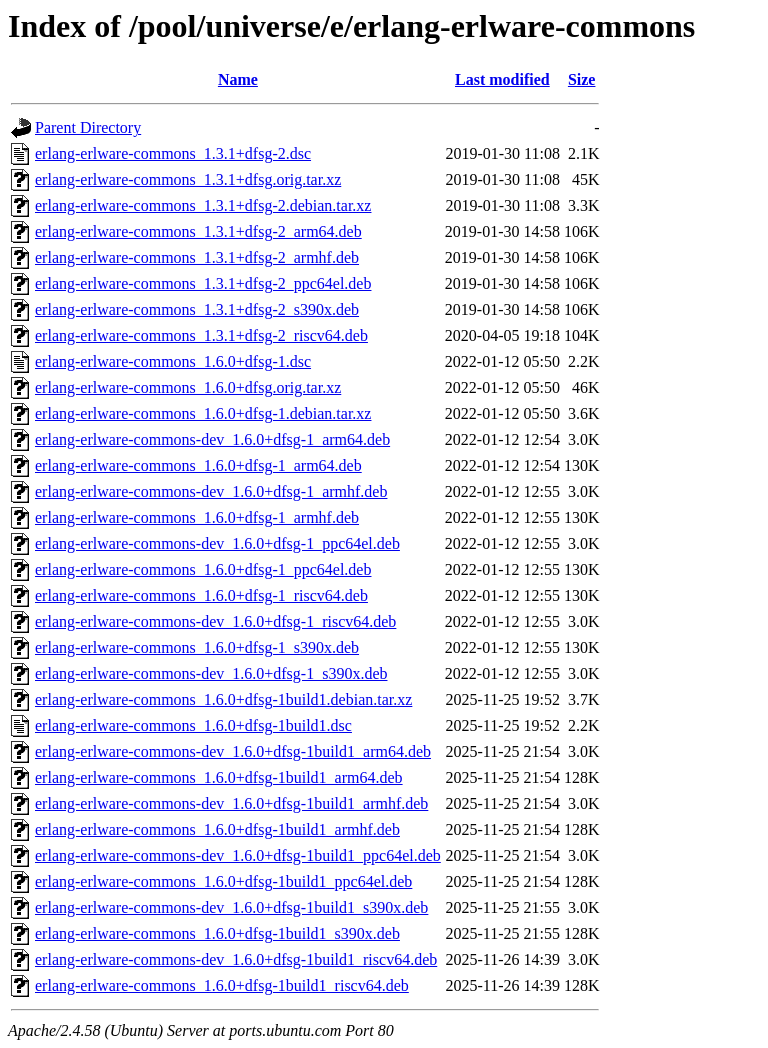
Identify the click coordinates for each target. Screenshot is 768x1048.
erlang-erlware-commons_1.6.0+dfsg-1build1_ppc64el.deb (223, 881)
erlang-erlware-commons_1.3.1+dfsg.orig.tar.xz (188, 179)
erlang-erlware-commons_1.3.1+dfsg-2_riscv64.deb (201, 335)
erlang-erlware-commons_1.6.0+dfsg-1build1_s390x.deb (217, 933)
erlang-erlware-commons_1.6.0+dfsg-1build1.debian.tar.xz (223, 699)
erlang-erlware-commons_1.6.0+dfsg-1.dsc (173, 361)
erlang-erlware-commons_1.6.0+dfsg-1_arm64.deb (198, 465)
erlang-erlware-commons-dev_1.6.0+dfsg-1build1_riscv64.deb (236, 959)
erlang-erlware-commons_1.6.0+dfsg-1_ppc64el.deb (203, 569)
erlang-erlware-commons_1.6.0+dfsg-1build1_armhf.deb (217, 829)
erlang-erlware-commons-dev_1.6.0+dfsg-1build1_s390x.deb (231, 907)
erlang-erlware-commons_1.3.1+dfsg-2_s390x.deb (197, 309)
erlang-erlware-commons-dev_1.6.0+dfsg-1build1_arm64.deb (233, 751)
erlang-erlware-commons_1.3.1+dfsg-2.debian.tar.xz (203, 205)
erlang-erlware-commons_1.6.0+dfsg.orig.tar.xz (188, 387)
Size (582, 79)
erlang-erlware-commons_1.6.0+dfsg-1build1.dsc (193, 725)
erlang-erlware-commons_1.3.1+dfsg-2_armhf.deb (197, 257)
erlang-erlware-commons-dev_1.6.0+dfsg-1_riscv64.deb (215, 621)
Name (238, 79)
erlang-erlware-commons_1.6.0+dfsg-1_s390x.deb (197, 647)
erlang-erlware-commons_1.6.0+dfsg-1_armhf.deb (197, 517)
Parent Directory (88, 127)
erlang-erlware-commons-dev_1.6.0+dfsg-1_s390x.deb (211, 673)
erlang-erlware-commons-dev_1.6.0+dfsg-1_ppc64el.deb (217, 543)
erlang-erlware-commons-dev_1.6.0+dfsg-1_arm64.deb (212, 439)
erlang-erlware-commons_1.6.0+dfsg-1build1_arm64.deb (219, 777)
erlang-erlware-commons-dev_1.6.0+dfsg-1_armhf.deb (211, 491)
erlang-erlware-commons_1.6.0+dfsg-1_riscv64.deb (201, 595)
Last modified (502, 79)
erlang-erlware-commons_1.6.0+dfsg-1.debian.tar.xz (203, 413)
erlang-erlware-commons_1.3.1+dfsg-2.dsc (173, 153)
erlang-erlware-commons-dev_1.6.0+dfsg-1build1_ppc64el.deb (238, 855)
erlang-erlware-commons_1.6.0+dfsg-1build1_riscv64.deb (222, 985)
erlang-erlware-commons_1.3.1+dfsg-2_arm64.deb (198, 231)
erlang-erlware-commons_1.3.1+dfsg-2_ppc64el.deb (203, 283)
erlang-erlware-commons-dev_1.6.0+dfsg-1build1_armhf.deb (231, 803)
